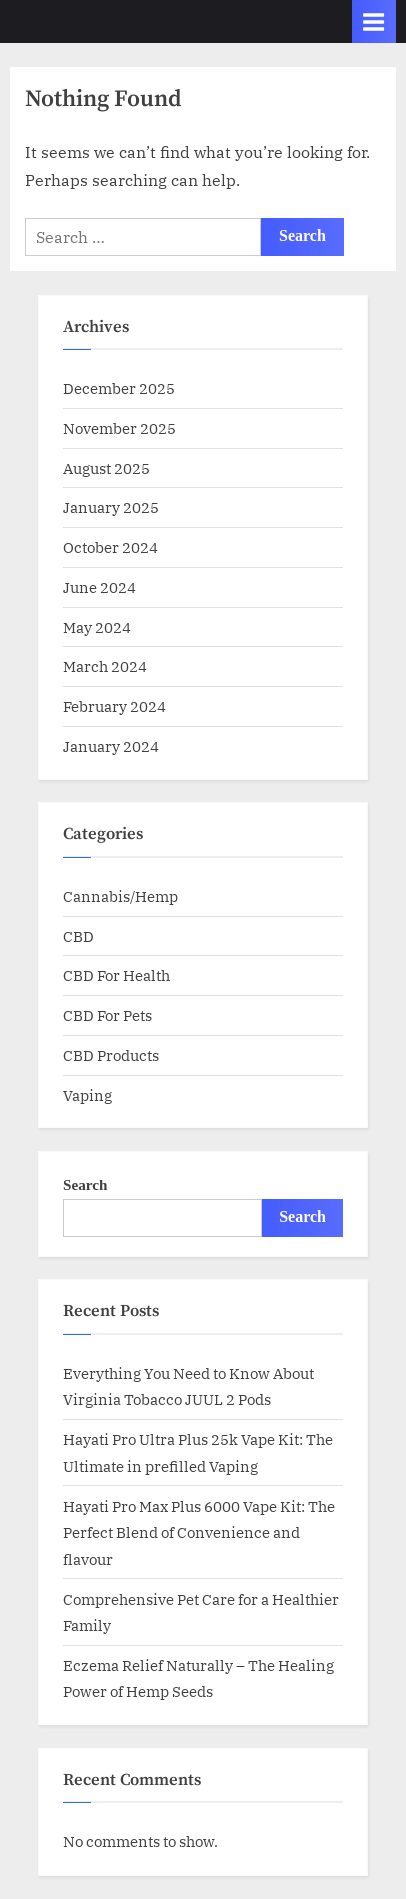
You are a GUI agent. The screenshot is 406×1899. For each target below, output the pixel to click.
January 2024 (111, 746)
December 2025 (119, 388)
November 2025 (119, 428)
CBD (78, 936)
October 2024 (110, 547)
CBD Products (111, 1055)
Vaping (87, 1095)
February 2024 (114, 706)
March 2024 (105, 666)
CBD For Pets (107, 1015)
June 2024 (99, 587)
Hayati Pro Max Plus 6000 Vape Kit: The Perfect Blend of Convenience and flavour (199, 1532)
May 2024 (97, 627)
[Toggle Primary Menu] (374, 21)
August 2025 (106, 468)
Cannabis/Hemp (120, 896)
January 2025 (111, 507)
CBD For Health (116, 975)
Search (85, 1184)
